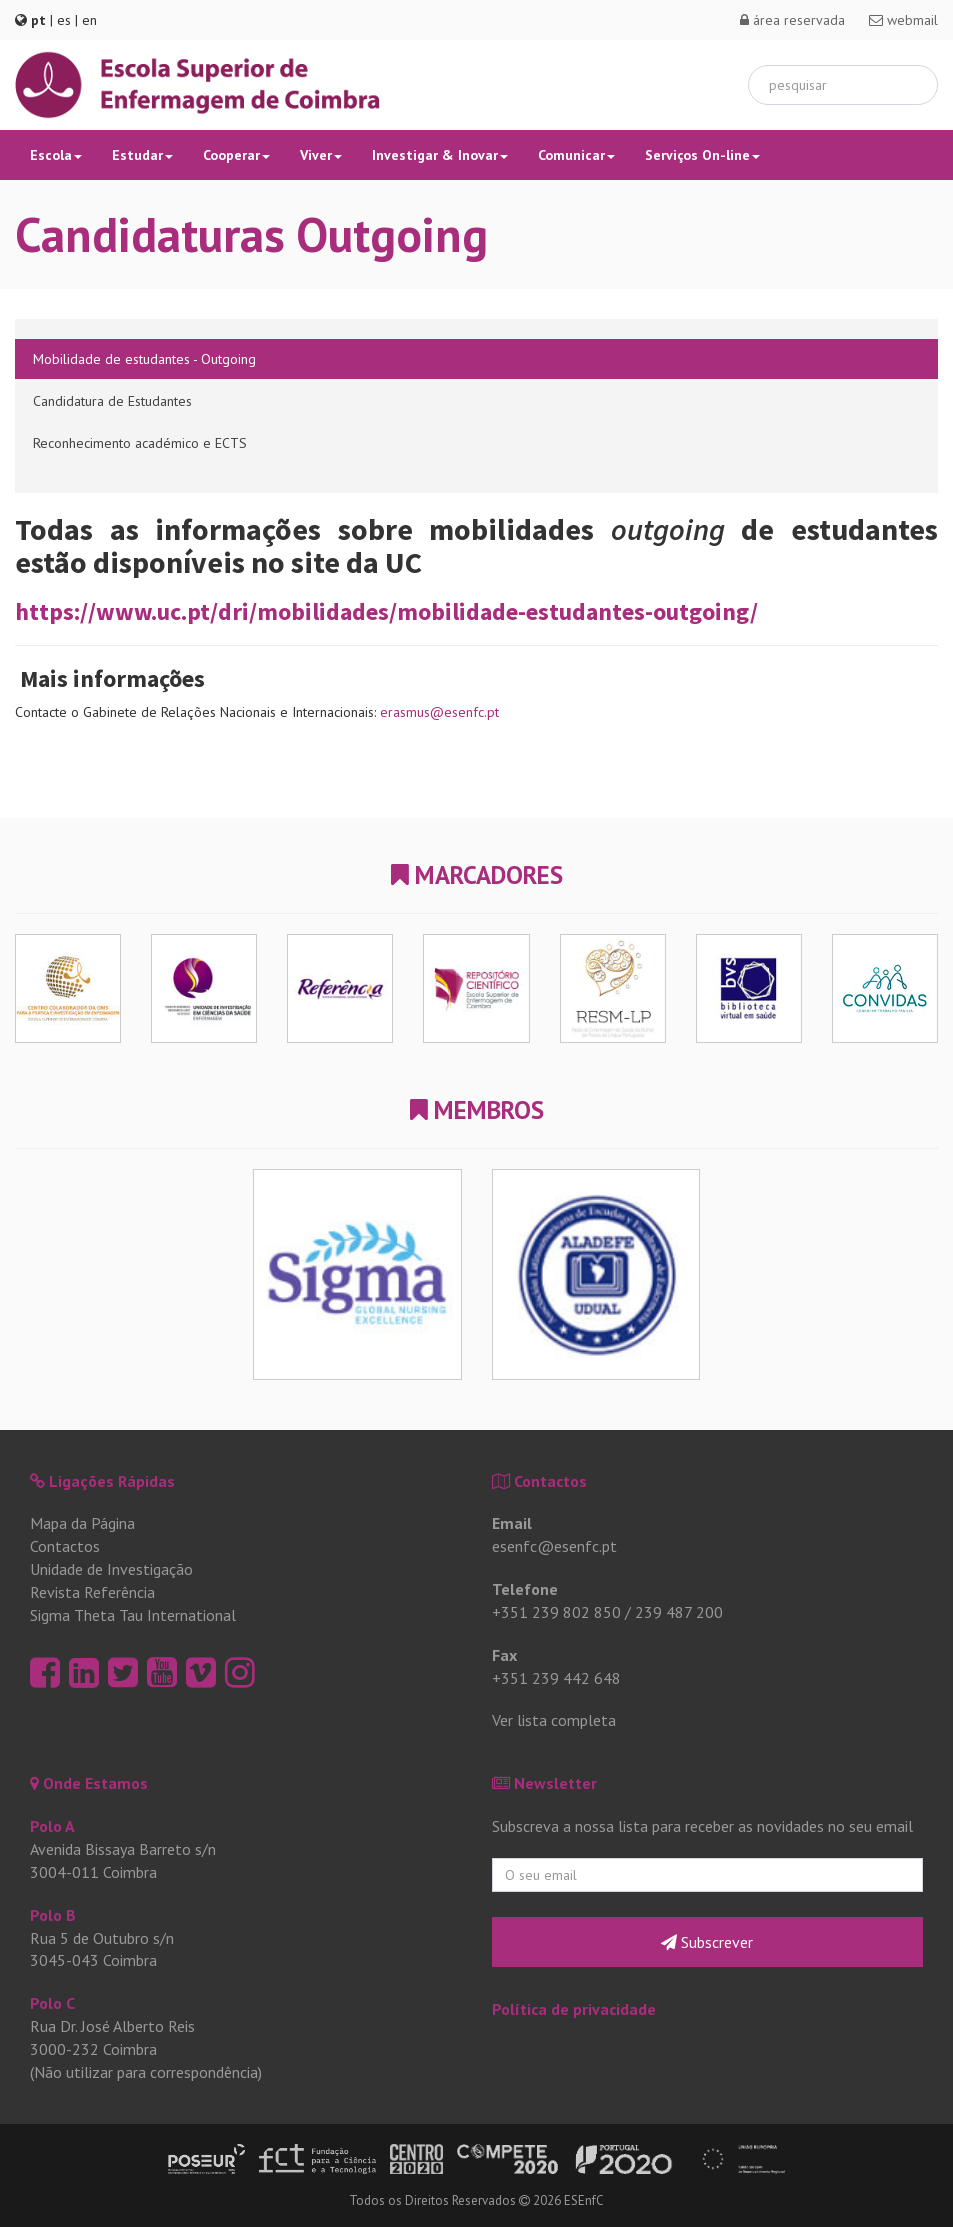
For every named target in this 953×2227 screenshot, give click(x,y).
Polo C (52, 2003)
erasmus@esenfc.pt (439, 712)
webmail (903, 20)
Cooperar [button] (236, 155)
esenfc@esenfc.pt (554, 1546)
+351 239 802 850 (556, 1612)
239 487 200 (679, 1612)
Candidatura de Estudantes (112, 401)
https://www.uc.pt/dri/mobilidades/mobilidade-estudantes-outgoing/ (386, 611)
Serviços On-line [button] (702, 155)
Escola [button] (56, 155)
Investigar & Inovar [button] (440, 155)
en (89, 20)
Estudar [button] (142, 155)
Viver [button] (321, 155)
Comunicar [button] (576, 155)
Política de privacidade (574, 2009)
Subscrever (707, 1942)
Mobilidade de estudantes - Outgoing (144, 359)
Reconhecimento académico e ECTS (140, 443)
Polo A (52, 1826)
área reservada (792, 20)
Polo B (53, 1915)
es (64, 20)
